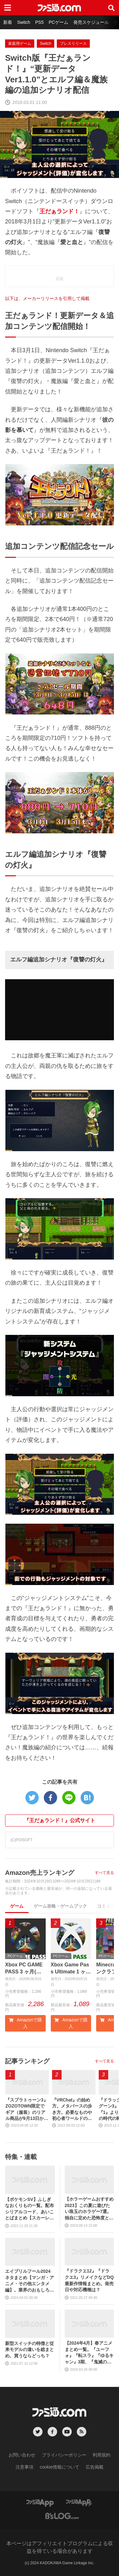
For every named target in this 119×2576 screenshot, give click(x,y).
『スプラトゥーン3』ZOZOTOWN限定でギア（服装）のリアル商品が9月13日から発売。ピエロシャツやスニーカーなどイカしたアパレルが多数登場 (26, 2109)
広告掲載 (94, 2467)
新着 (7, 22)
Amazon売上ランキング (39, 1872)
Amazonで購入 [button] (25, 2023)
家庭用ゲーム (19, 43)
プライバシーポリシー (64, 2454)
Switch (23, 22)
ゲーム (16, 1906)
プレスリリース (73, 43)
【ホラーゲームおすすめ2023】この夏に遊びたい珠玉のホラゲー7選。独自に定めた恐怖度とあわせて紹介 (89, 2209)
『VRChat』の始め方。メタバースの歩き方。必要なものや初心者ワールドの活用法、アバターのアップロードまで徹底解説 (72, 2109)
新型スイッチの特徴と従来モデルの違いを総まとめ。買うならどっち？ (29, 2349)
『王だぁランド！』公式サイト (59, 1820)
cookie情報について (59, 2467)
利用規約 (101, 2454)
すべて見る (104, 1872)
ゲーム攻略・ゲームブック (60, 1906)
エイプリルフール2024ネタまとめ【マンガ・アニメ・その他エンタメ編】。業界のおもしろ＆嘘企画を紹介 (29, 2281)
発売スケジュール (91, 22)
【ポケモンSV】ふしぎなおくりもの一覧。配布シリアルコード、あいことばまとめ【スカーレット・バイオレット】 (29, 2209)
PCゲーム (58, 22)
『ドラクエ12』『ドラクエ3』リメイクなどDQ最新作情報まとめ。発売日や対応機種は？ (89, 2280)
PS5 (39, 22)
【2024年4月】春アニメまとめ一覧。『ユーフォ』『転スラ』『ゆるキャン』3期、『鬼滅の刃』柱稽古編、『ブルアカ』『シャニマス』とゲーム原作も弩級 (89, 2352)
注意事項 (24, 2467)
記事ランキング (27, 2061)
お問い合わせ (22, 2454)
